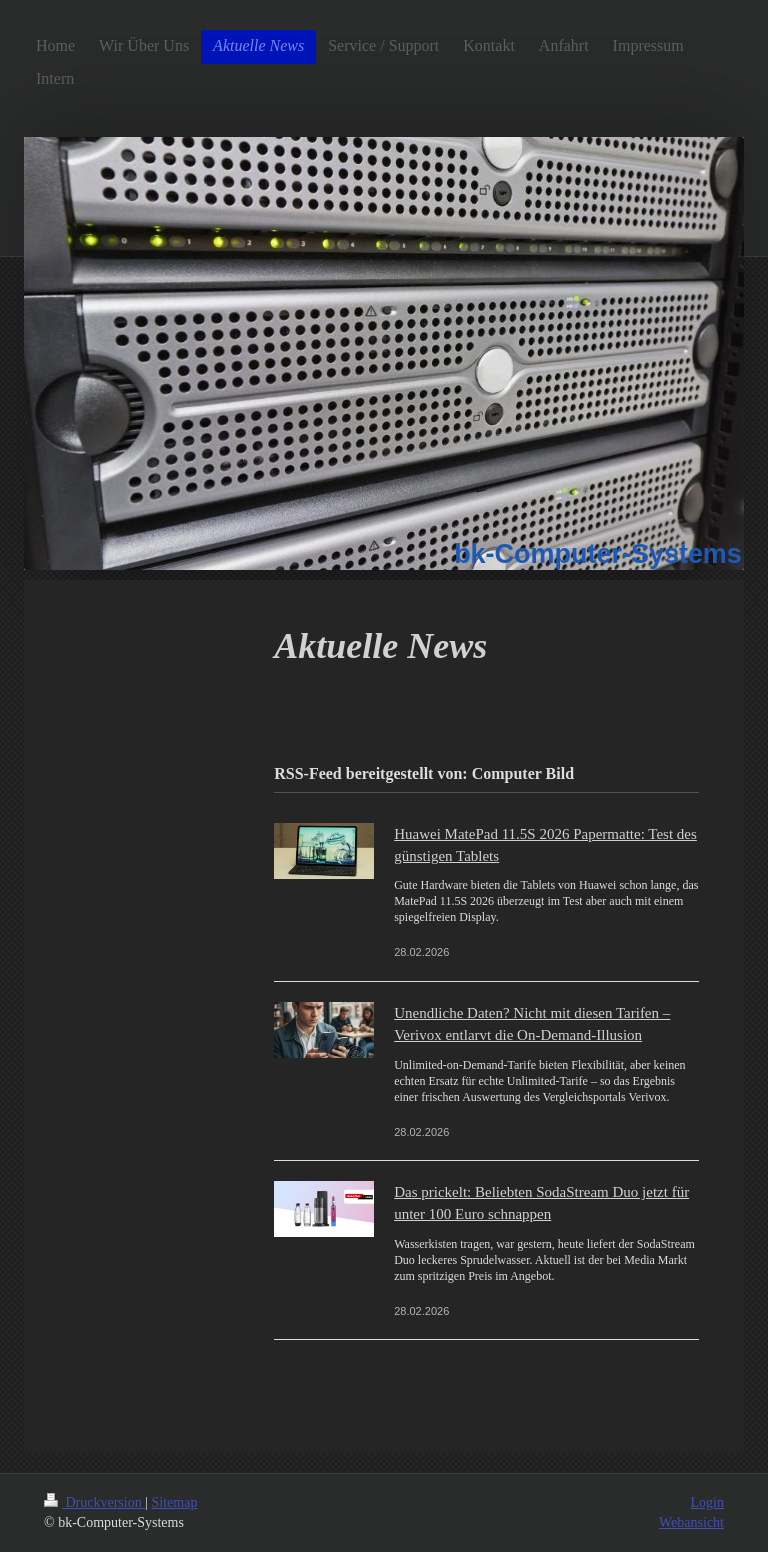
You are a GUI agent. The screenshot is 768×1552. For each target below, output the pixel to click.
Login (707, 1502)
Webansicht (691, 1522)
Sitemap (175, 1502)
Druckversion (94, 1502)
